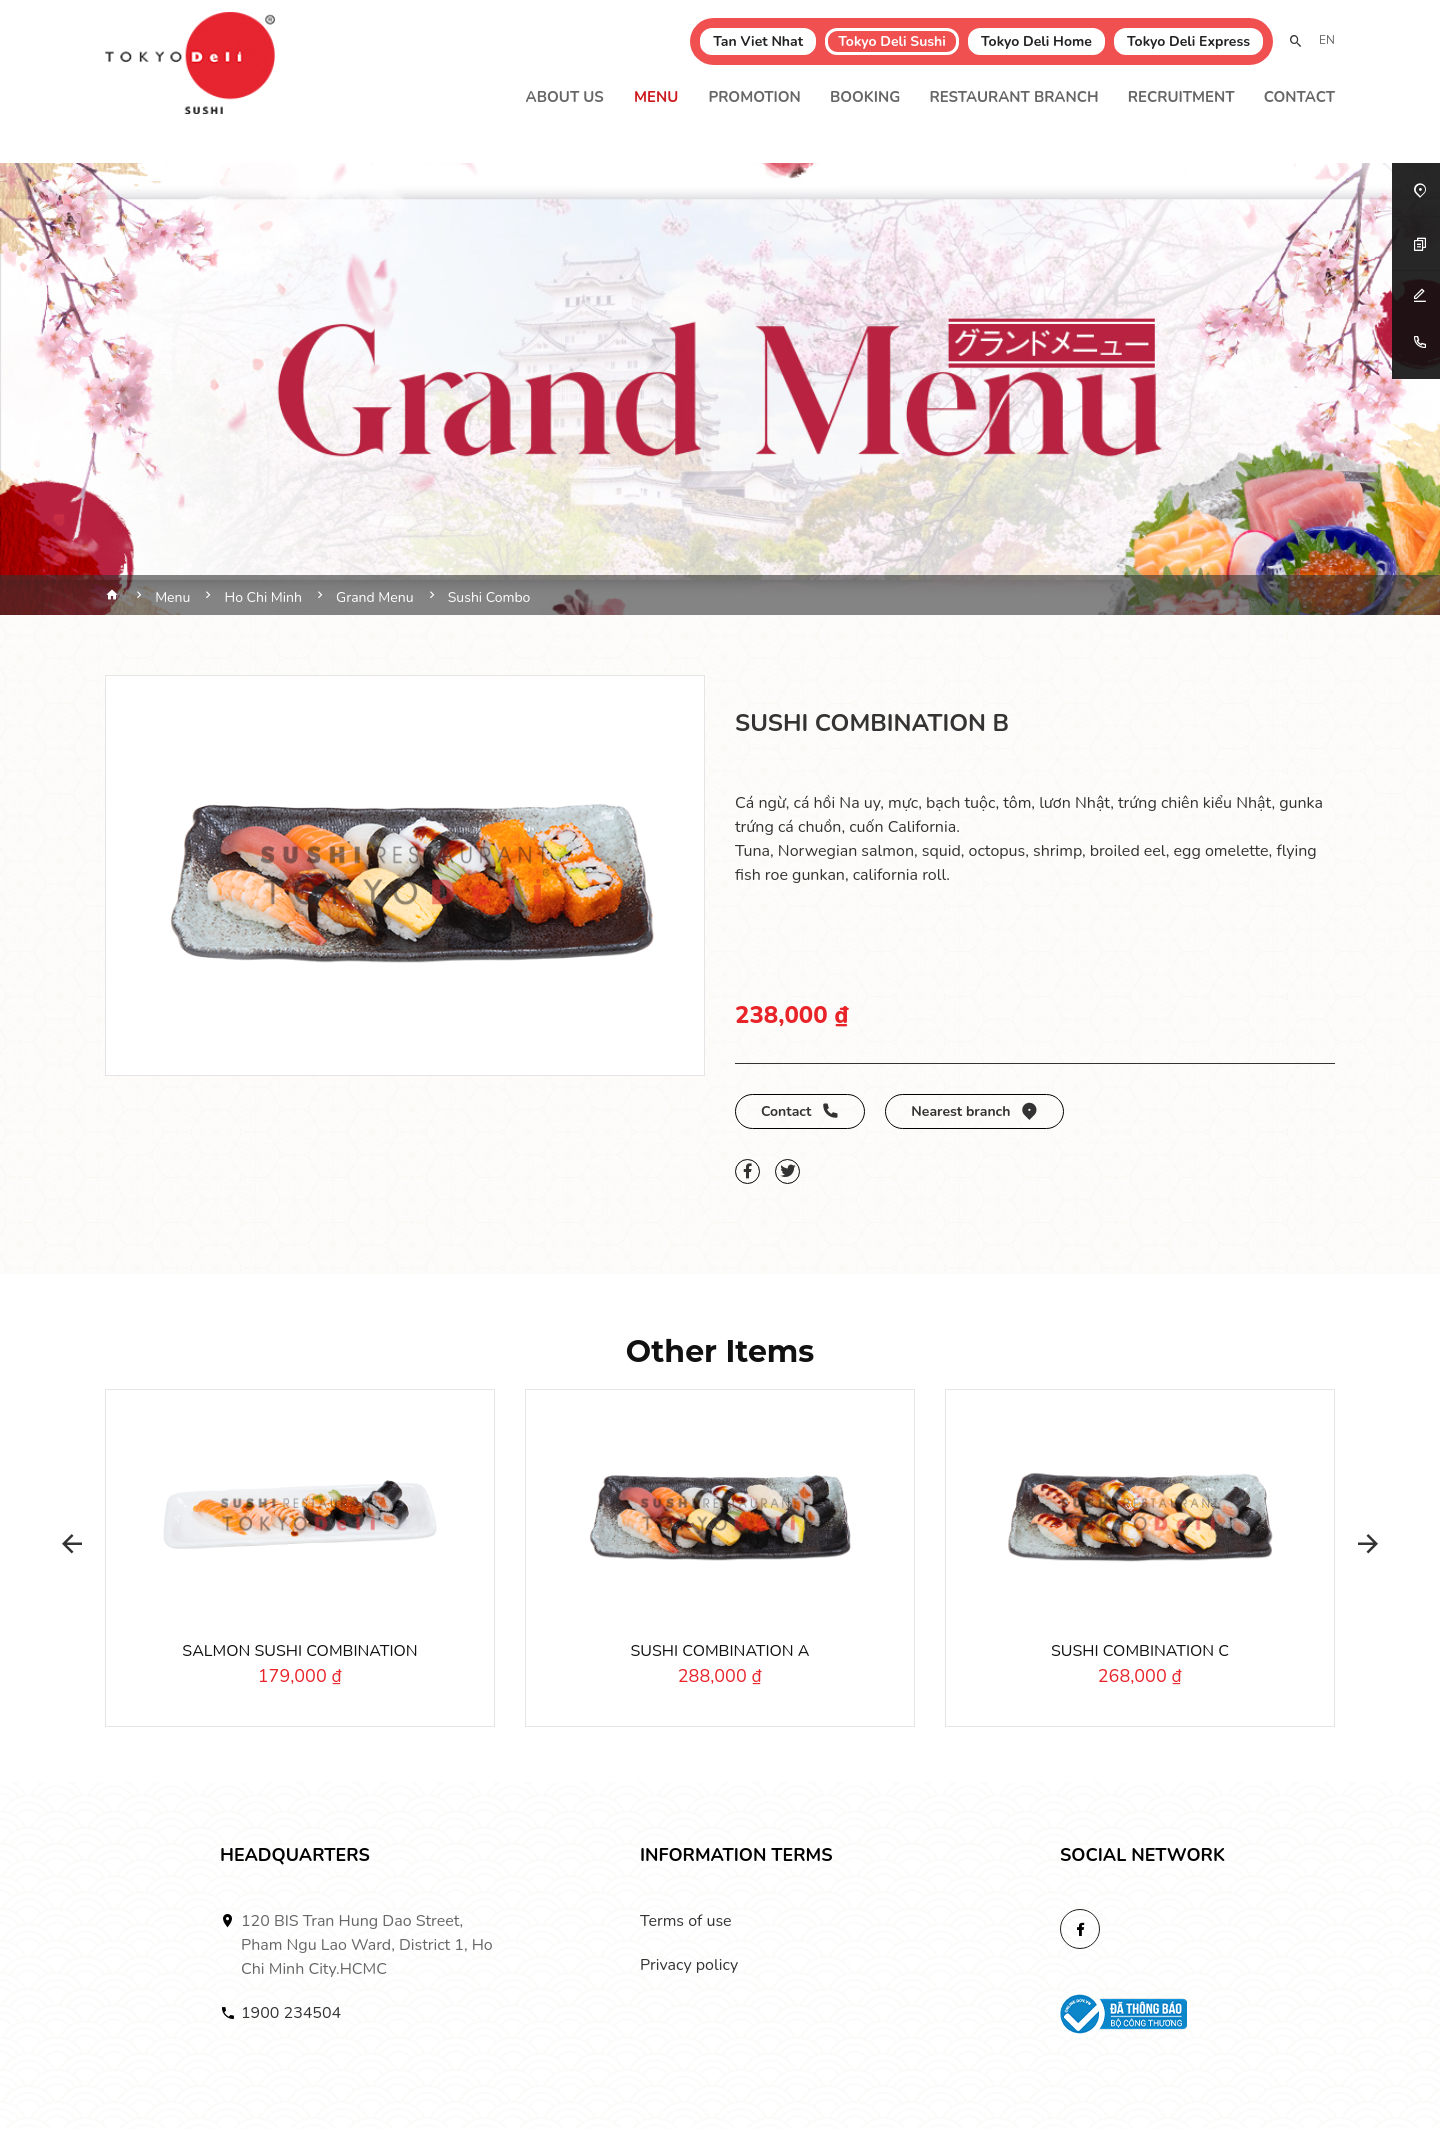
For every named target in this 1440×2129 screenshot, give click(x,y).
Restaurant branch (1013, 97)
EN (1327, 40)
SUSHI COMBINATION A (720, 1651)
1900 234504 (291, 2013)
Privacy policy (689, 1965)
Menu (656, 97)
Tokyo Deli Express (1188, 41)
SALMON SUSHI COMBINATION (299, 1651)
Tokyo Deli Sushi (892, 41)
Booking (865, 97)
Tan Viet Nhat (758, 41)
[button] (65, 1544)
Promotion (754, 97)
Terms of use (686, 1921)
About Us (565, 97)
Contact (1299, 97)
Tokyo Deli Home (1036, 41)
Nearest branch (974, 1111)
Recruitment (1181, 97)
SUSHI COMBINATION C (1140, 1651)
